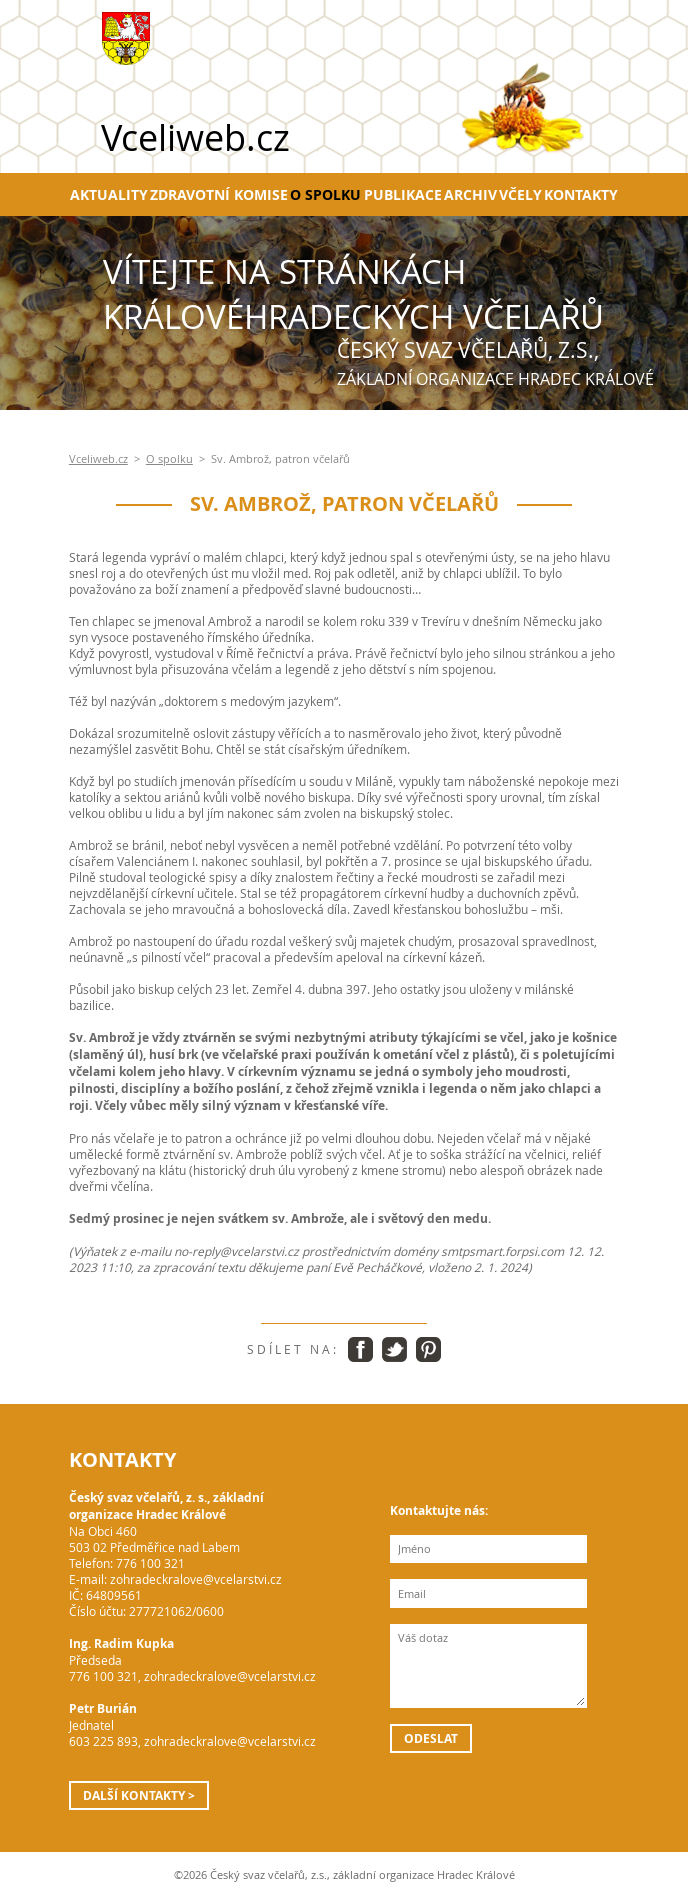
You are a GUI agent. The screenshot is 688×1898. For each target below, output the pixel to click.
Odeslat (431, 1738)
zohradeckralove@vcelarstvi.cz (196, 1579)
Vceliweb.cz (98, 459)
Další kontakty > (139, 1795)
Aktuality (109, 194)
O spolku (325, 194)
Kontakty (581, 194)
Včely (520, 194)
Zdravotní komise (219, 194)
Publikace (403, 194)
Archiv (470, 194)
